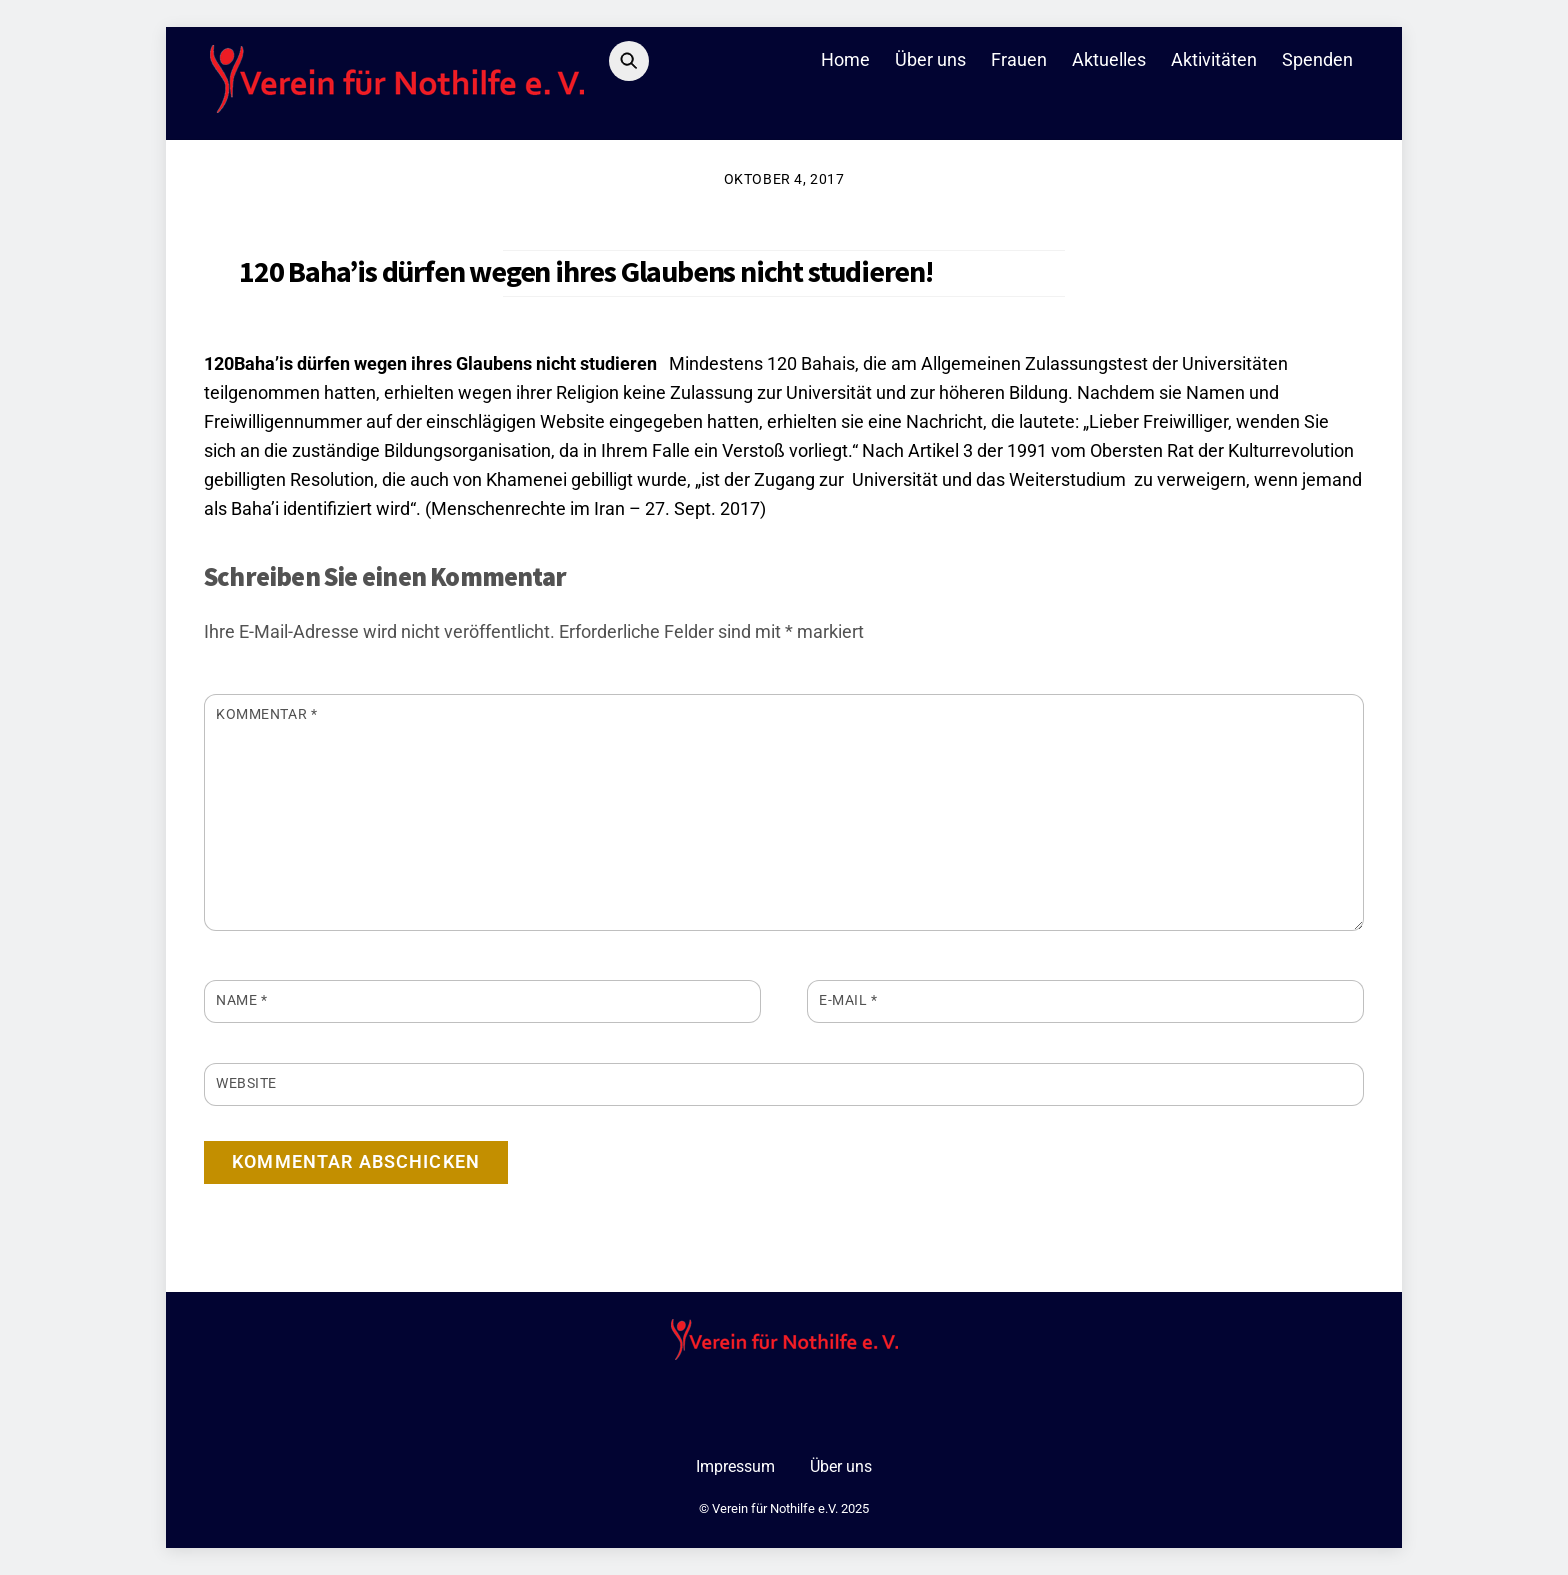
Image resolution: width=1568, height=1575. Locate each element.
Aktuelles (1109, 60)
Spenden (1317, 60)
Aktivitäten (1214, 60)
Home (845, 60)
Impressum (735, 1466)
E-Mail (848, 1000)
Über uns (930, 60)
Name (241, 1000)
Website (246, 1083)
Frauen (1019, 60)
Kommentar (266, 714)
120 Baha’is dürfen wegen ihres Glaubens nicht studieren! (586, 271)
